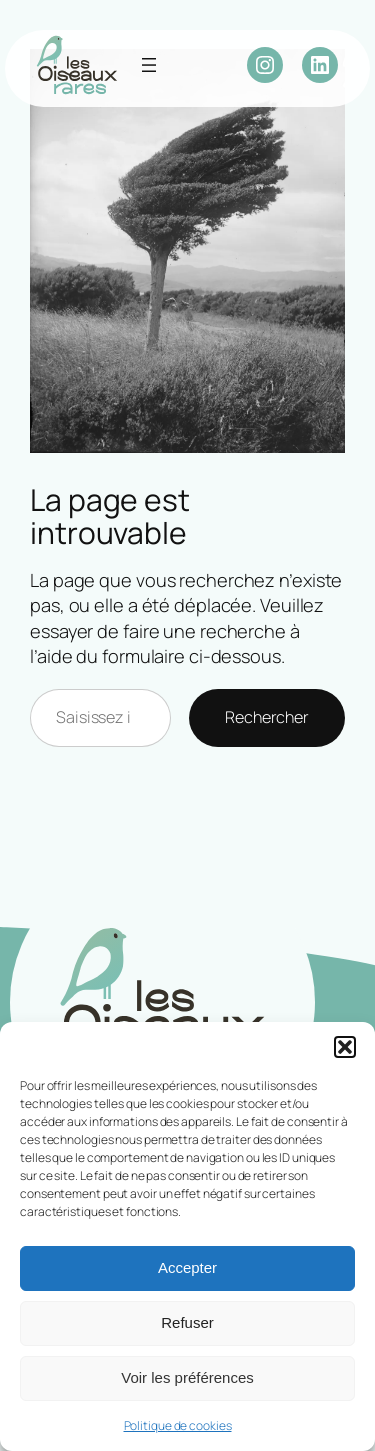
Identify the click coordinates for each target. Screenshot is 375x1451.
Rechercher (267, 717)
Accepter (187, 1267)
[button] (345, 1047)
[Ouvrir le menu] (149, 65)
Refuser (187, 1322)
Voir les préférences (187, 1377)
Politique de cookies (178, 1425)
